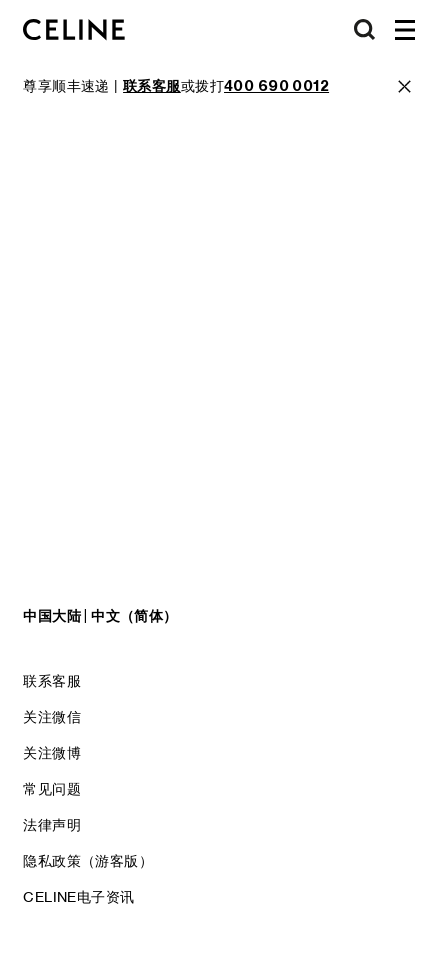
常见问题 (52, 788)
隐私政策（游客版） (88, 860)
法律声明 (52, 824)
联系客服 (52, 680)
